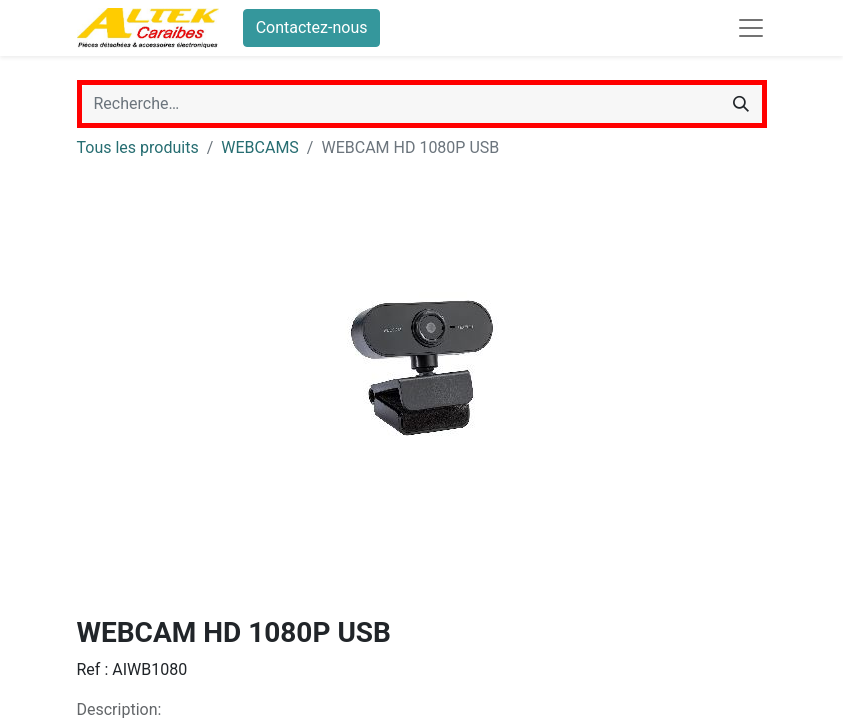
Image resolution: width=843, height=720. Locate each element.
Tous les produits (138, 147)
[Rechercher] (741, 104)
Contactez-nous (312, 27)
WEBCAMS (260, 147)
